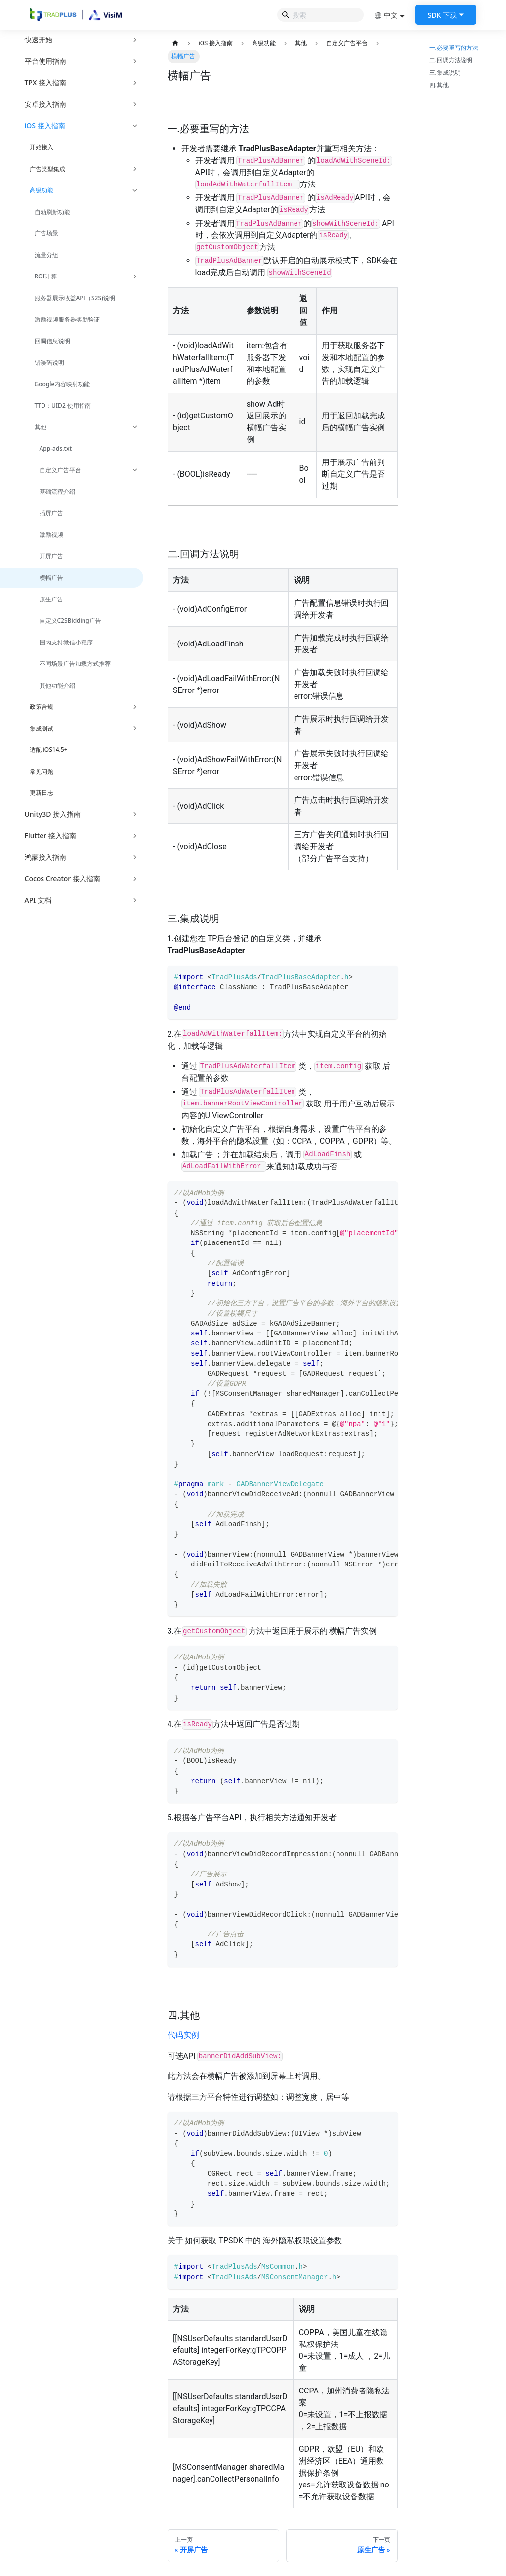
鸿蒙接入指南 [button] (45, 857)
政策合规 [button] (41, 706)
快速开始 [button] (38, 39)
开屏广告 (51, 556)
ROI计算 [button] (46, 276)
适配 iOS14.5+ (49, 749)
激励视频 (51, 534)
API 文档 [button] (38, 900)
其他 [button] (40, 427)
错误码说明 (49, 362)
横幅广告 (51, 577)
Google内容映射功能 (62, 384)
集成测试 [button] (41, 728)
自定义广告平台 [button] (60, 470)
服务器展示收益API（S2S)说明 (75, 298)
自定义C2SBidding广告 (70, 620)
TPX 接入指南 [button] (45, 82)
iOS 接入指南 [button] (45, 125)
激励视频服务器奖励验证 (67, 319)
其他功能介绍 (57, 685)
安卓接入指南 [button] (45, 104)
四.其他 (439, 85)
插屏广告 (51, 513)
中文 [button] (386, 15)
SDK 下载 (442, 15)
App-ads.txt (56, 448)
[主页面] (176, 43)
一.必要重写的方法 (453, 48)
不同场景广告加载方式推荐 (75, 663)
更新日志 (41, 792)
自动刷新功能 (52, 212)
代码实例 (183, 2035)
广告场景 (46, 233)
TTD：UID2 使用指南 (63, 405)
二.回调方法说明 (450, 60)
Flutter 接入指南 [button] (50, 835)
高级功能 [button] (41, 190)
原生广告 (51, 599)
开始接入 (41, 147)
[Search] (320, 15)
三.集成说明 (445, 72)
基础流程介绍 (57, 491)
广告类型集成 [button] (47, 169)
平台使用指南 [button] (45, 61)
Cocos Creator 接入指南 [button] (62, 878)
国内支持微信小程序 (66, 642)
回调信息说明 (52, 341)
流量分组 (46, 255)
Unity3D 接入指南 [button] (53, 814)
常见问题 (41, 771)
